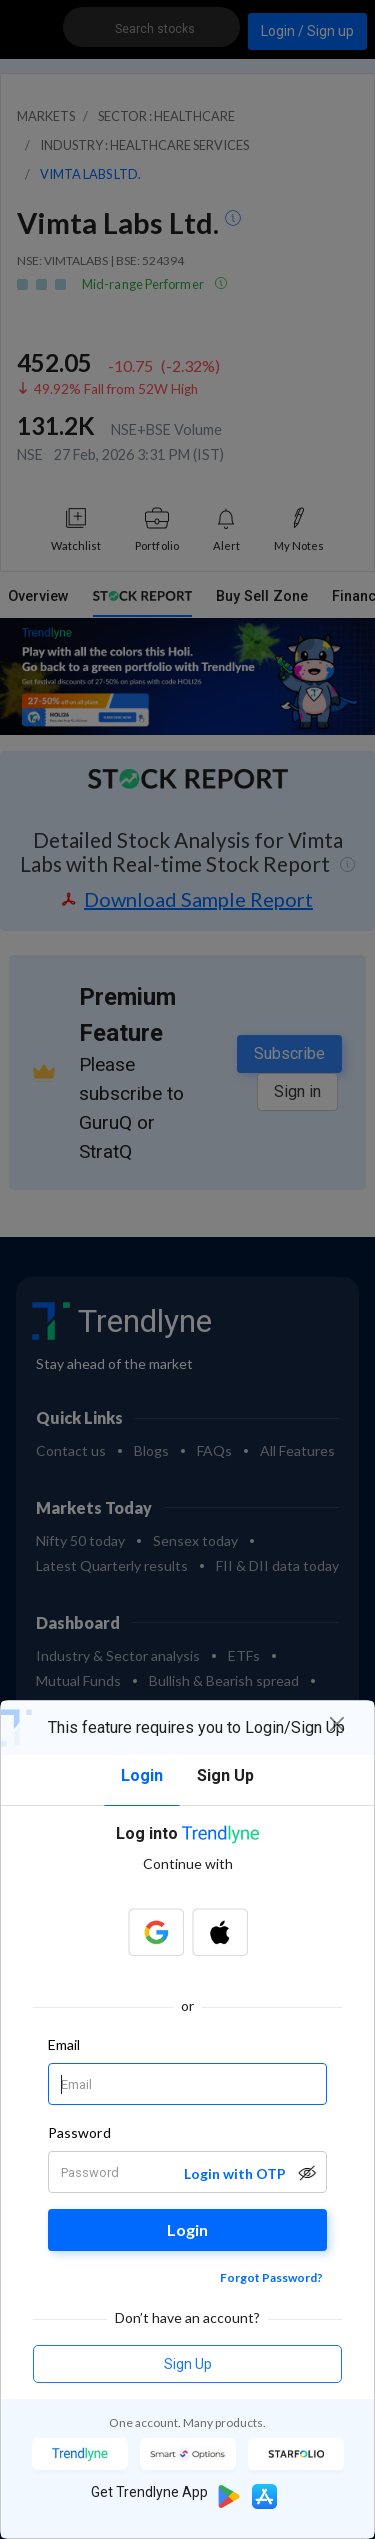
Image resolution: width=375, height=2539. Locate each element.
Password (79, 2132)
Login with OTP (235, 2173)
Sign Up (188, 2364)
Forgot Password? (271, 2277)
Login (187, 2229)
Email (64, 2044)
